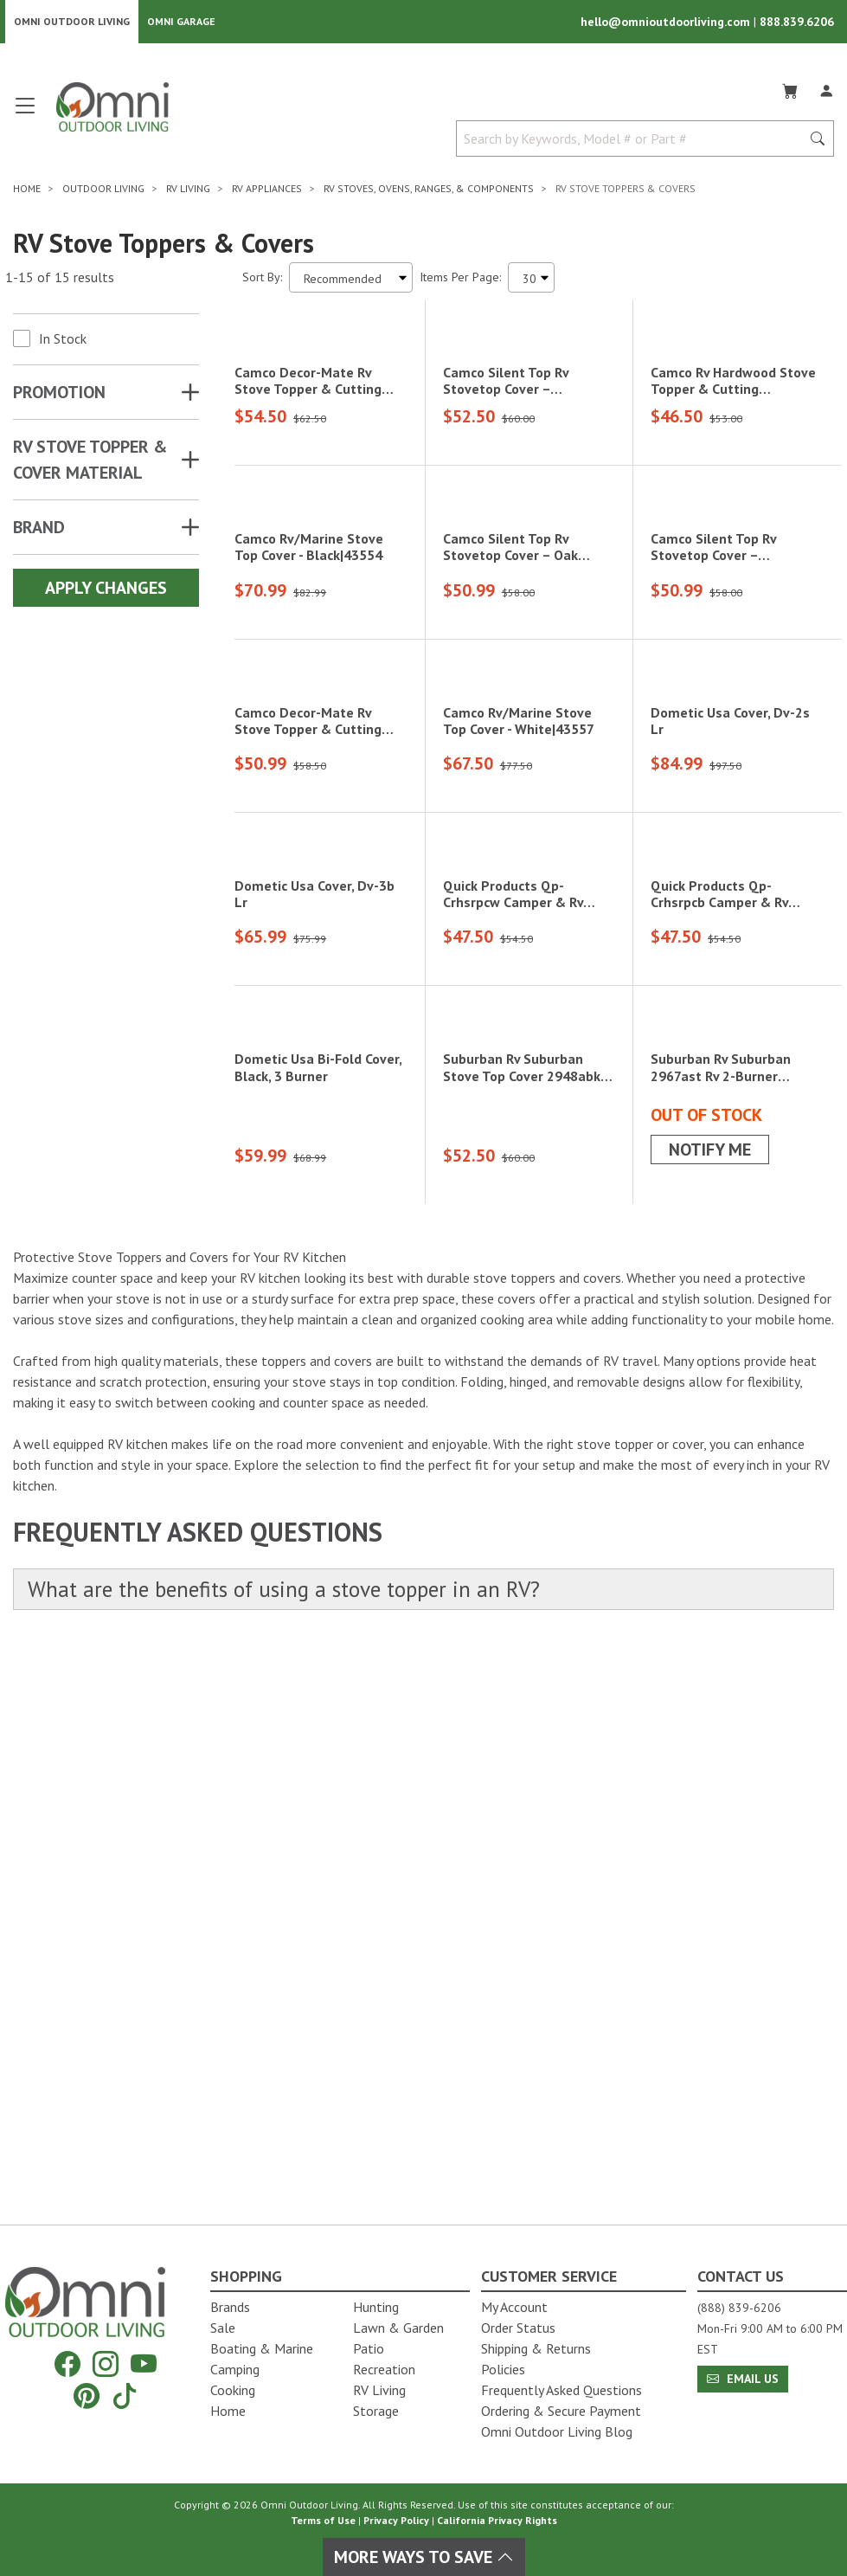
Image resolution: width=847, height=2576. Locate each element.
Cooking (232, 2390)
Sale (222, 2327)
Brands (230, 2306)
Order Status (518, 2327)
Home (228, 2410)
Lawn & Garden (398, 2327)
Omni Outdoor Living (72, 22)
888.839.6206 (797, 22)
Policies (503, 2369)
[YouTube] (144, 2364)
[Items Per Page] (531, 279)
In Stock (63, 340)
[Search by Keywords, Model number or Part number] (634, 140)
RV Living (379, 2390)
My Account (514, 2306)
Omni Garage (181, 22)
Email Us (743, 2378)
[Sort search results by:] (351, 279)
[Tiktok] (125, 2395)
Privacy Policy (396, 2520)
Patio (368, 2348)
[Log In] (826, 90)
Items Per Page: (460, 279)
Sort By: (262, 279)
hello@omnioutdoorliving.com (667, 22)
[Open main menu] (25, 114)
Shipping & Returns (536, 2348)
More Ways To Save (424, 2557)
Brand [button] (39, 529)
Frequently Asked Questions (561, 2390)
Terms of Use (323, 2520)
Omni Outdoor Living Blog (556, 2431)
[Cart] (790, 90)
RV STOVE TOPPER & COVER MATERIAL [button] (90, 461)
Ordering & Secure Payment (561, 2410)
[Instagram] (106, 2364)
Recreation (384, 2369)
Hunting (376, 2306)
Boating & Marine (261, 2348)
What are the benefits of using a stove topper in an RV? (292, 2155)
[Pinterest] (86, 2395)
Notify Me (710, 1714)
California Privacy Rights (497, 2520)
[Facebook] (67, 2364)
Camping (235, 2369)
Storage (376, 2410)
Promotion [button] (59, 394)
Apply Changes (106, 589)
